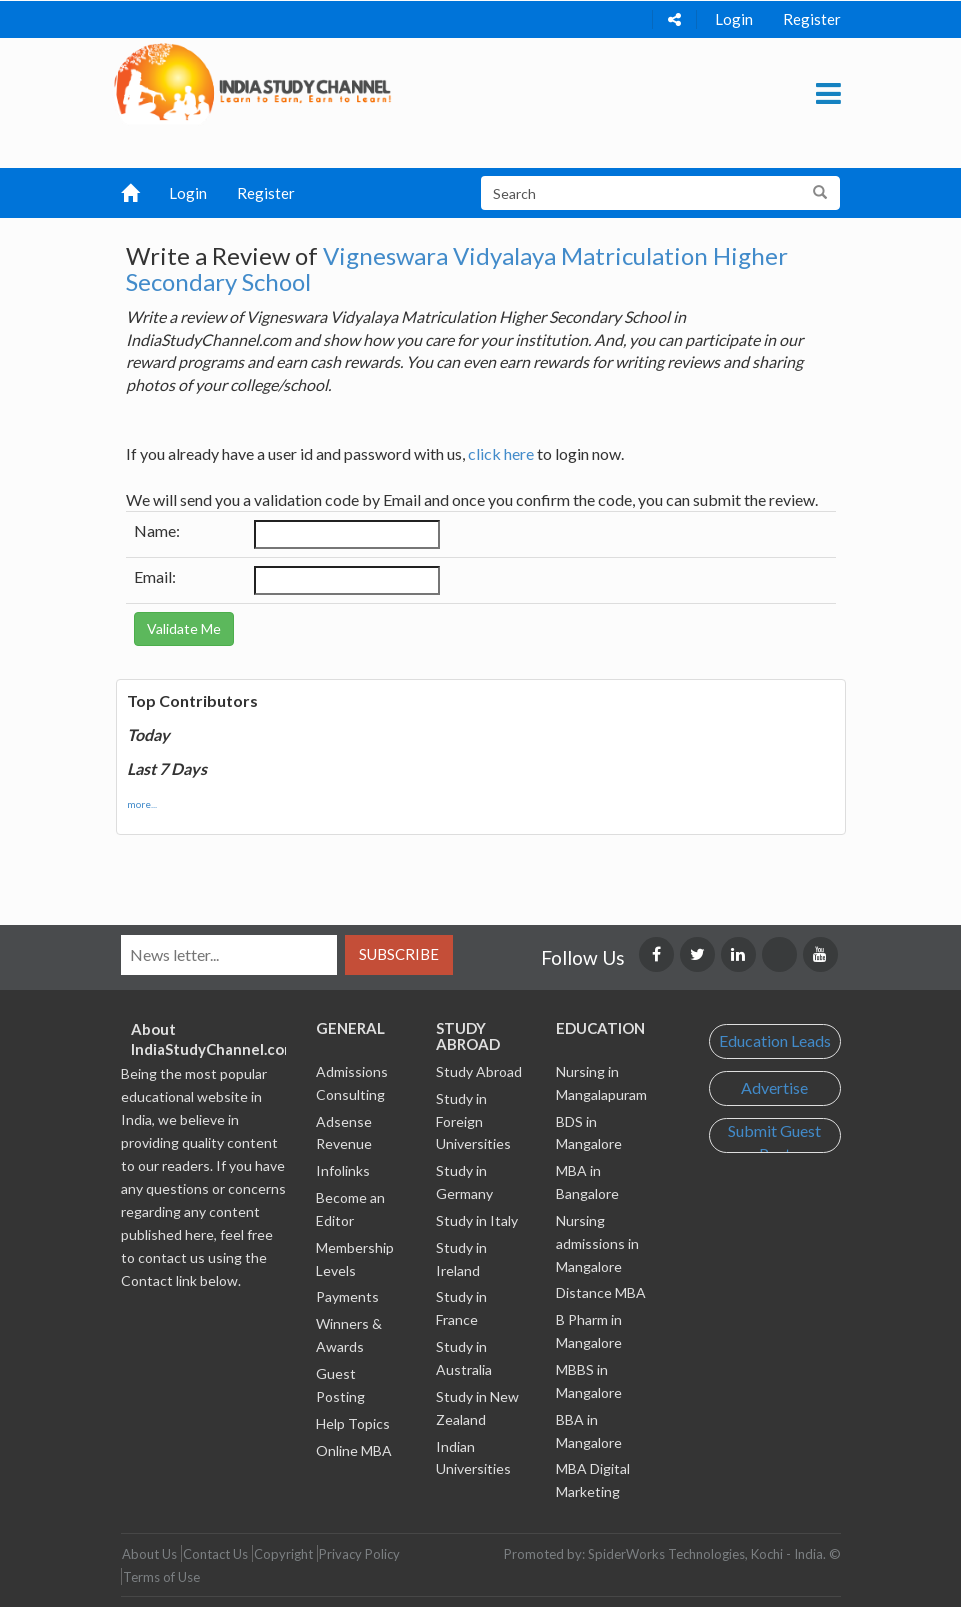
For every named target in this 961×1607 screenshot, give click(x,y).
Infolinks (343, 1170)
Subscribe (399, 954)
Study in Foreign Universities (473, 1121)
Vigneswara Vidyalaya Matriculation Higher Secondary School (457, 268)
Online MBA (354, 1450)
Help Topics (353, 1423)
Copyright (283, 1554)
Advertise (774, 1087)
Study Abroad (479, 1071)
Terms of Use (161, 1577)
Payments (347, 1296)
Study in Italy (477, 1220)
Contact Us (215, 1554)
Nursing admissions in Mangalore (597, 1243)
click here (501, 453)
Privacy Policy (359, 1554)
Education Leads (775, 1040)
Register (812, 19)
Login (734, 19)
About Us (149, 1554)
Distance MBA (601, 1292)
